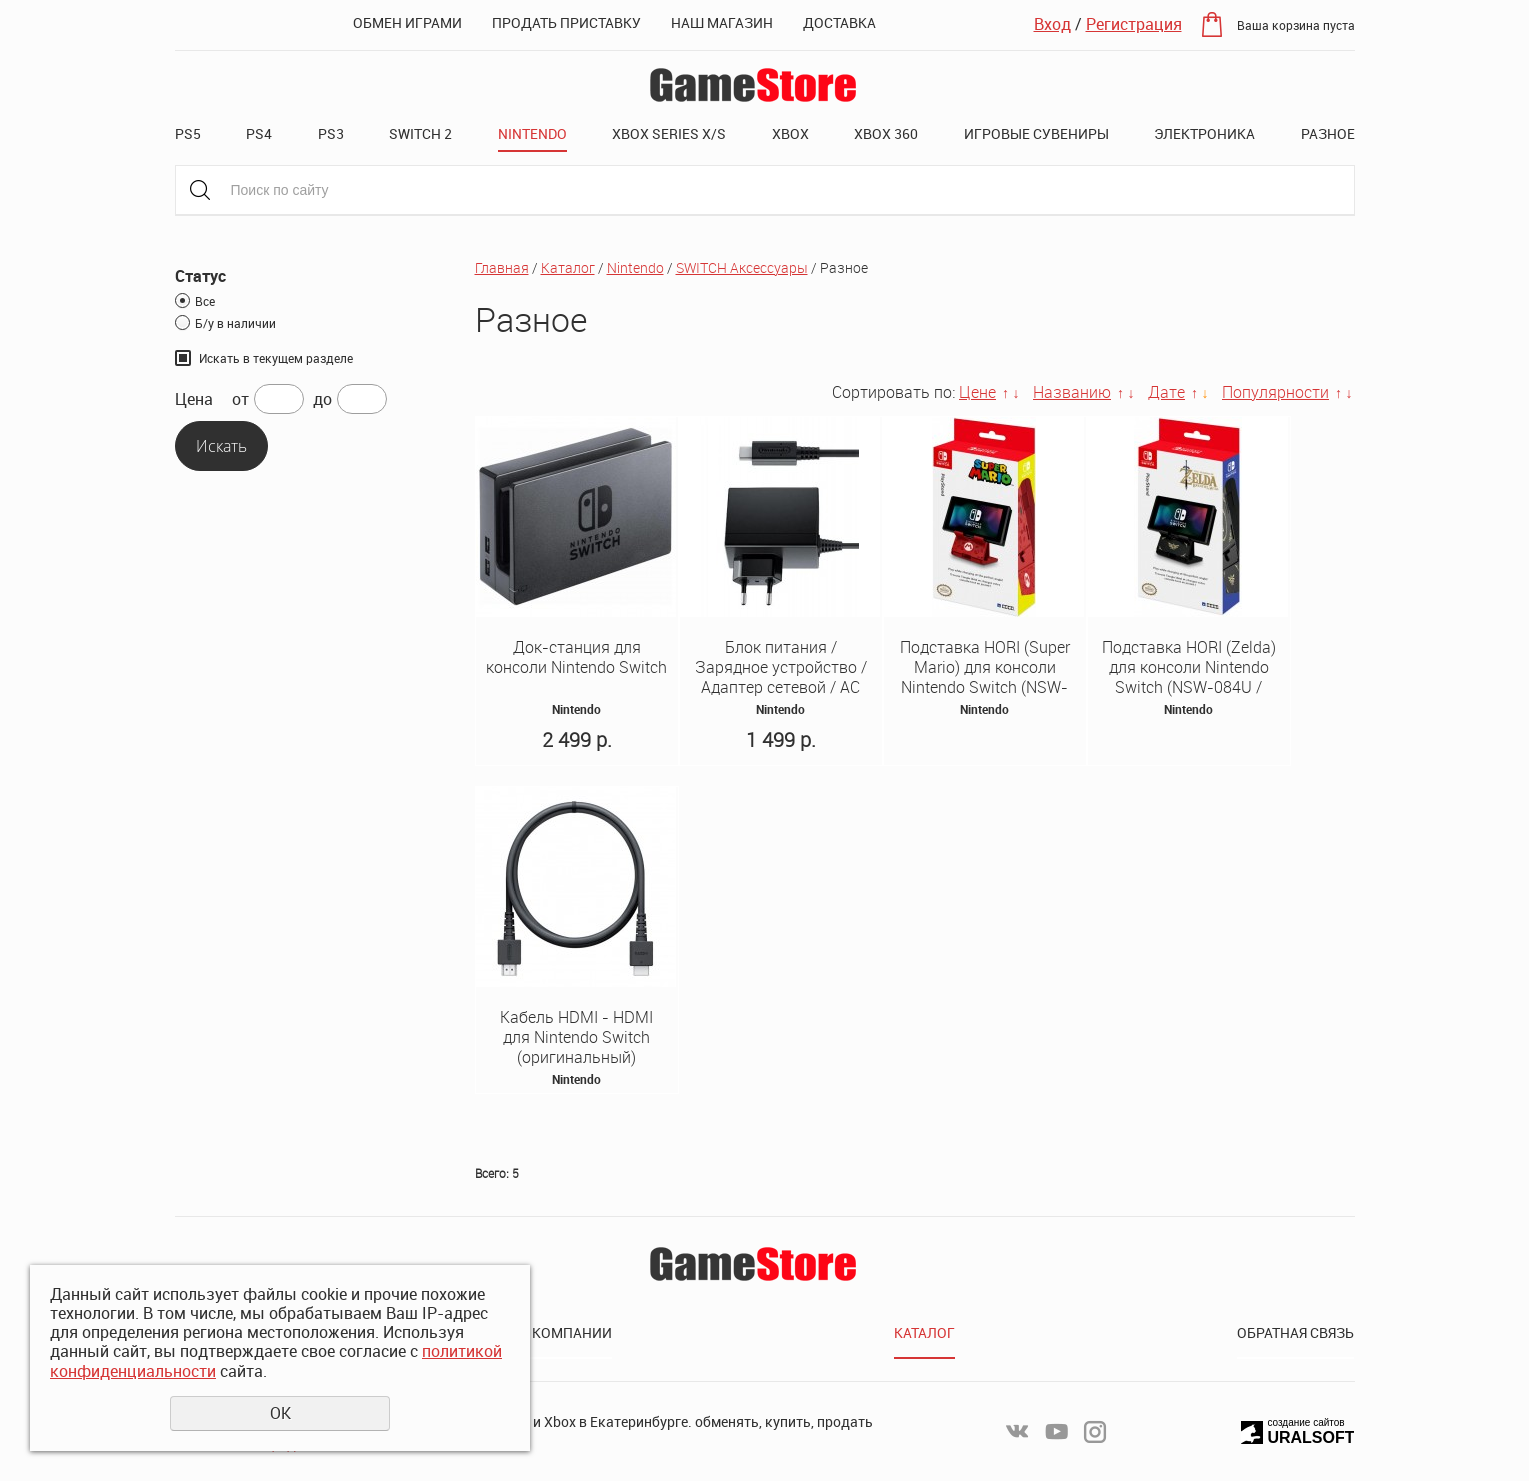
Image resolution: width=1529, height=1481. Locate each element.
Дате (1166, 392)
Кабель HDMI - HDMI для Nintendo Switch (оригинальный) (576, 1037)
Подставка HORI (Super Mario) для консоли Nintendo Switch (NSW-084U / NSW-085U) (985, 677)
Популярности (1275, 392)
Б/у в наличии (235, 323)
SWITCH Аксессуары (742, 267)
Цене (977, 392)
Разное (1328, 133)
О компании (565, 1332)
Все (205, 301)
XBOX (790, 133)
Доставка (839, 22)
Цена (194, 399)
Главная (502, 267)
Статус (200, 276)
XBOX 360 (886, 133)
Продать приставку (566, 22)
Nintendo (532, 133)
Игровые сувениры (1036, 133)
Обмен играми (407, 22)
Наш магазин (722, 22)
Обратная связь (1295, 1332)
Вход (1052, 24)
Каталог (568, 267)
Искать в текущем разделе (276, 358)
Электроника (1204, 133)
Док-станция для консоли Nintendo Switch (576, 657)
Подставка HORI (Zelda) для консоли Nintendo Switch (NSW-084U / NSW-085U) (1189, 677)
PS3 (331, 133)
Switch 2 (420, 133)
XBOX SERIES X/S (669, 133)
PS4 (259, 133)
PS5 (188, 133)
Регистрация (1134, 24)
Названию (1072, 392)
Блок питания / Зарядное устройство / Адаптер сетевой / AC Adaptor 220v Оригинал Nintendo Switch (781, 687)
